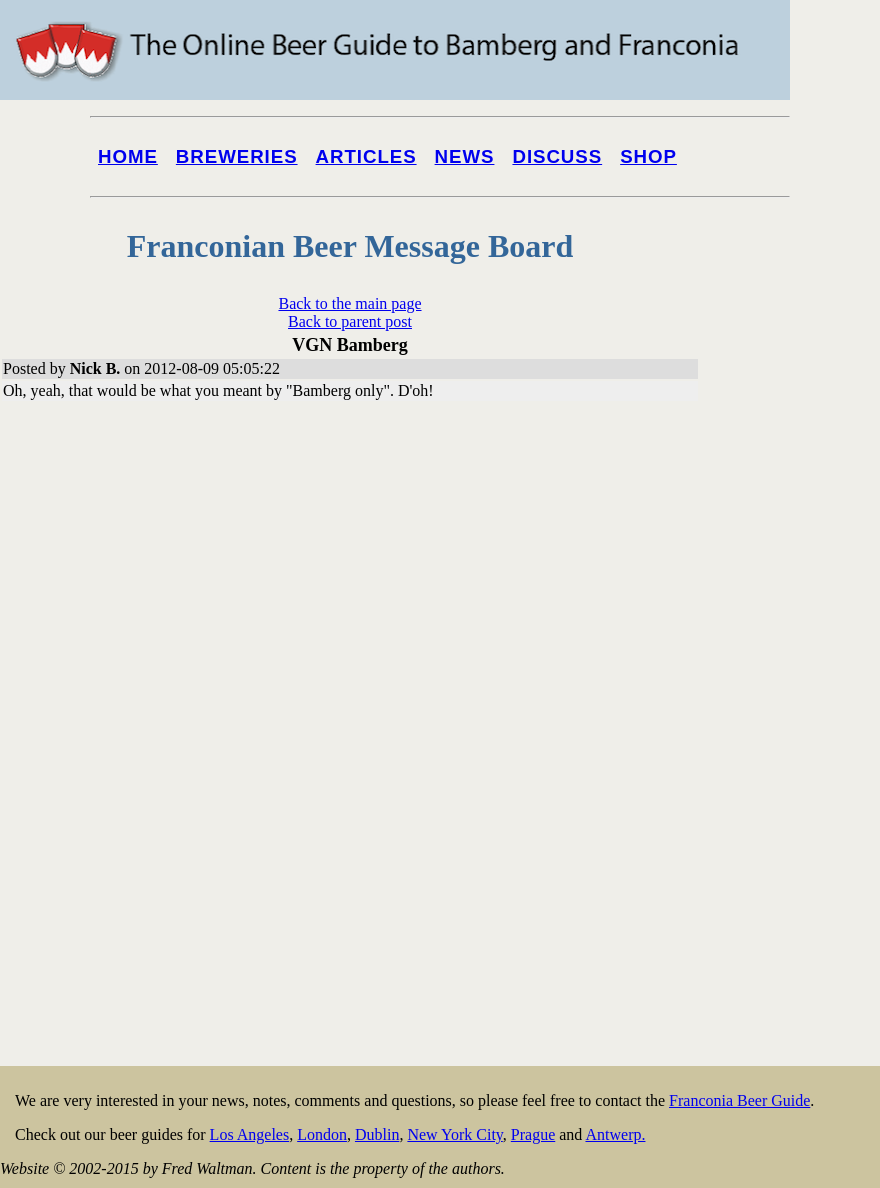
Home (128, 156)
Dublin (377, 1134)
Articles (366, 156)
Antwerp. (615, 1134)
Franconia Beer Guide (739, 1100)
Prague (533, 1134)
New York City (454, 1134)
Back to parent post (350, 321)
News (465, 156)
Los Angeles (250, 1134)
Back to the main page (349, 303)
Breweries (237, 156)
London (322, 1134)
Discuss (557, 156)
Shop (648, 156)
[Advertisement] (800, 762)
